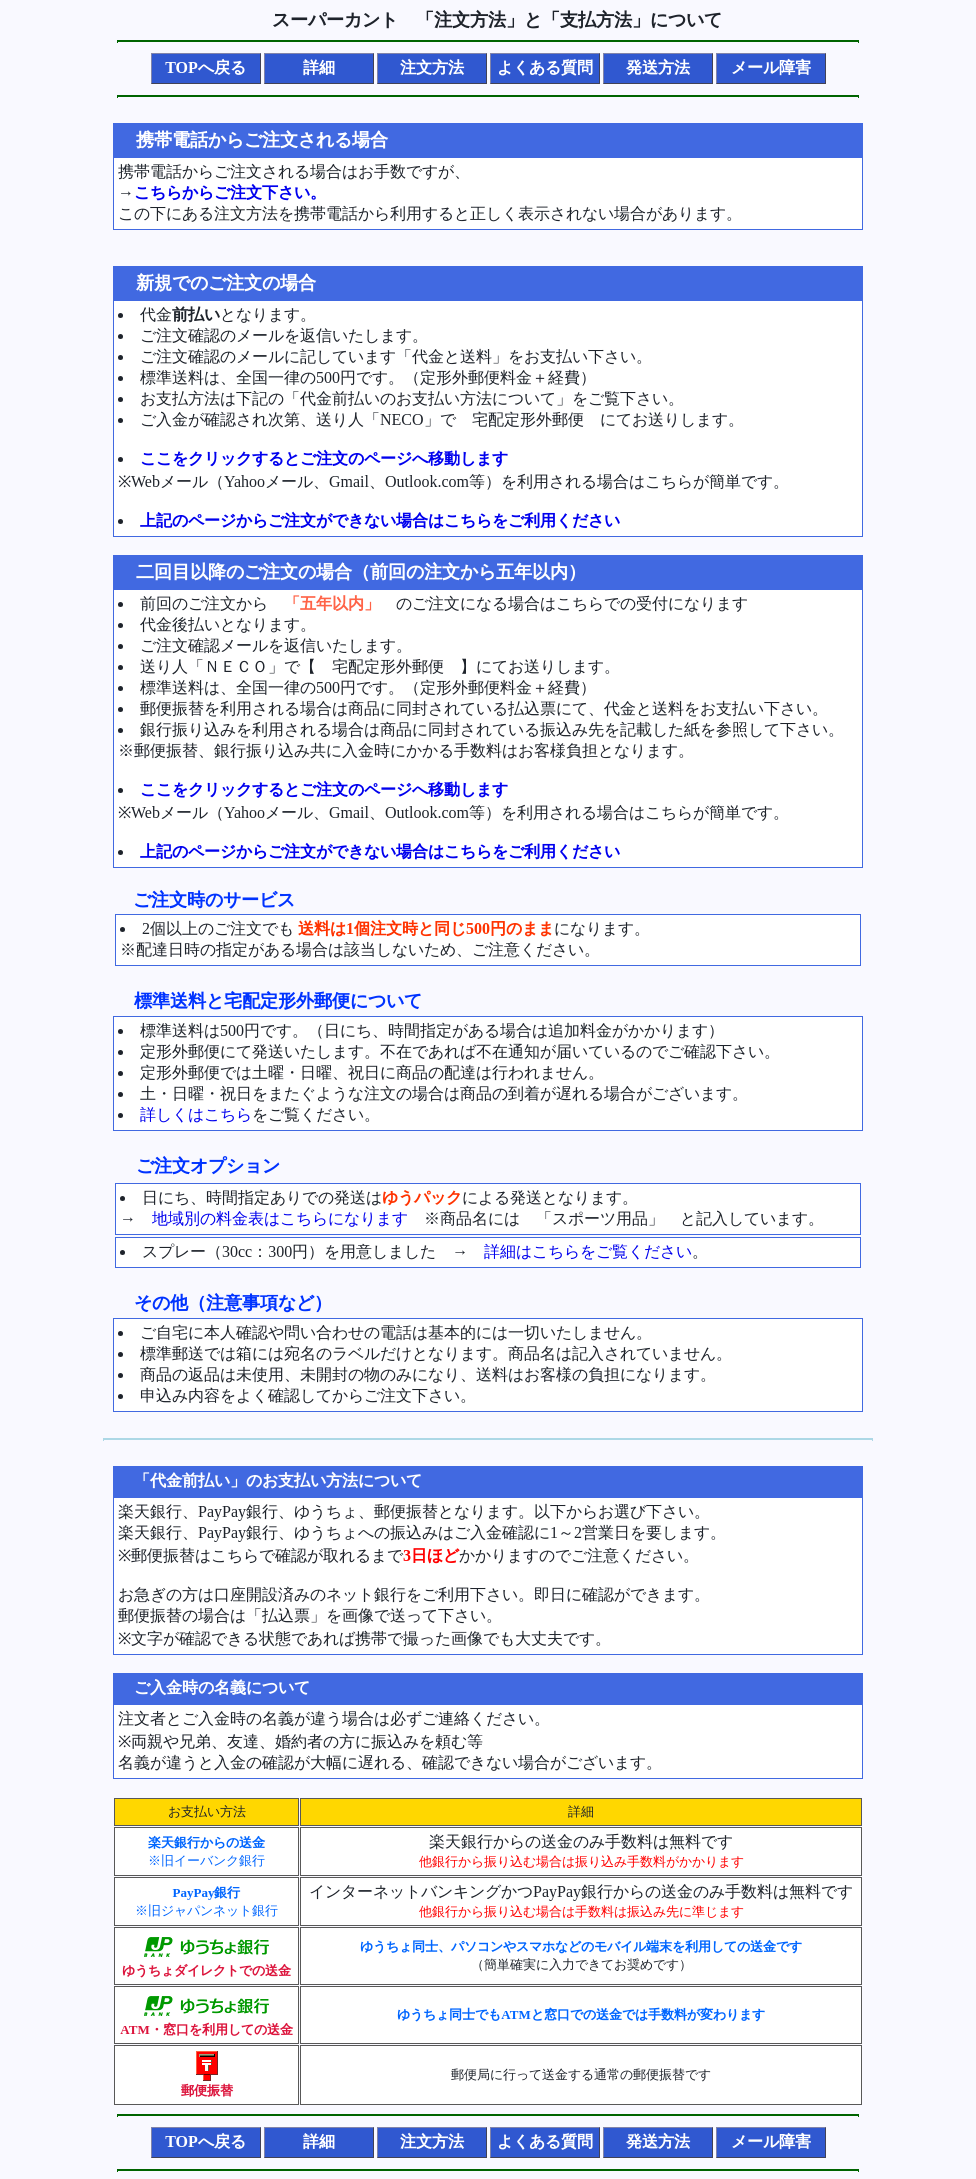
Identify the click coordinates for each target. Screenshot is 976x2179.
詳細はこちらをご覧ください (588, 1251)
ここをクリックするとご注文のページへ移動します (324, 458)
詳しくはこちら (196, 1114)
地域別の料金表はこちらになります (280, 1218)
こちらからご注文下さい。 (230, 192)
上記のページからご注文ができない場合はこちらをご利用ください (380, 520)
